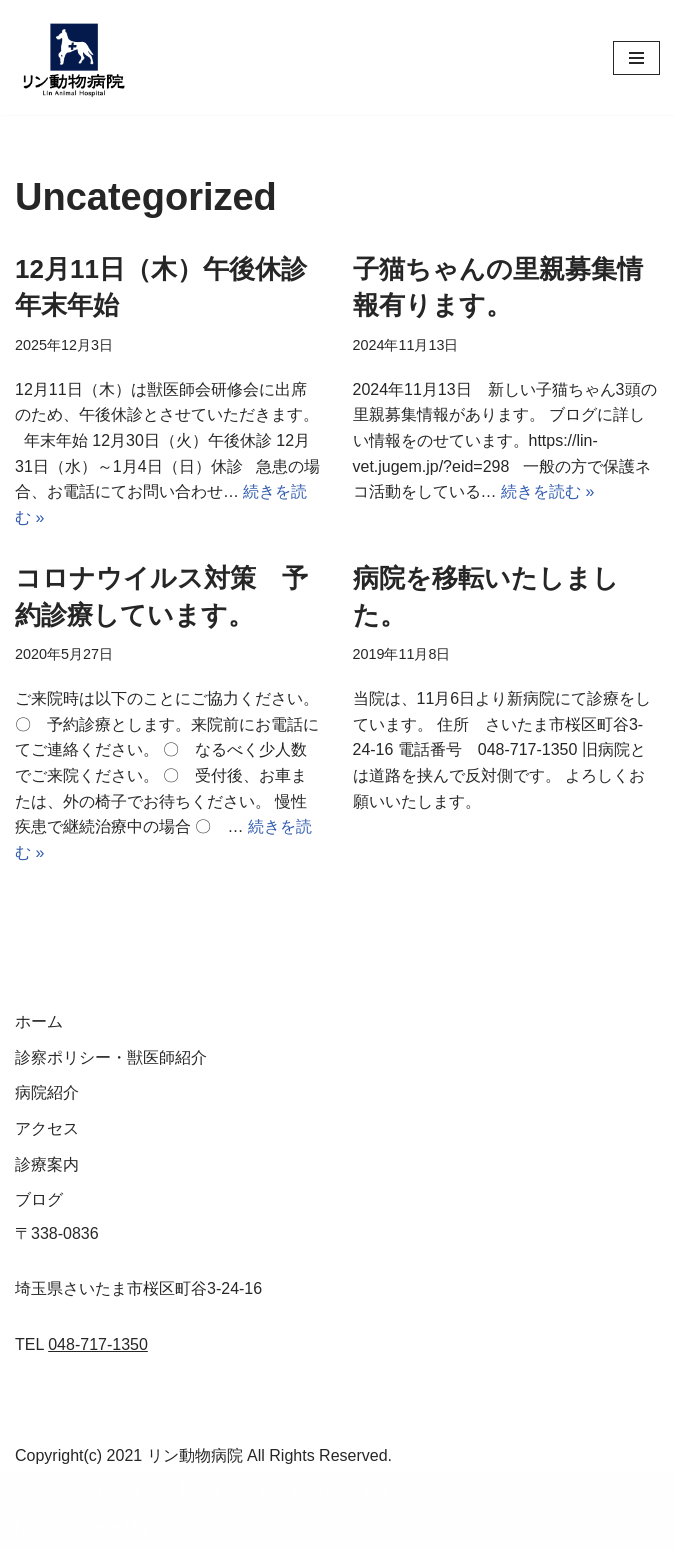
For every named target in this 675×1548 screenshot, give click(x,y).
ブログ (39, 1199)
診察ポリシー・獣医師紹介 (111, 1057)
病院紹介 (47, 1093)
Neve (33, 1526)
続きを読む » (547, 491)
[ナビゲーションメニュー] (636, 58)
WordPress (193, 1526)
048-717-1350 (98, 1344)
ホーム (39, 1021)
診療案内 (47, 1164)
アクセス (47, 1128)
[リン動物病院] (75, 57)
